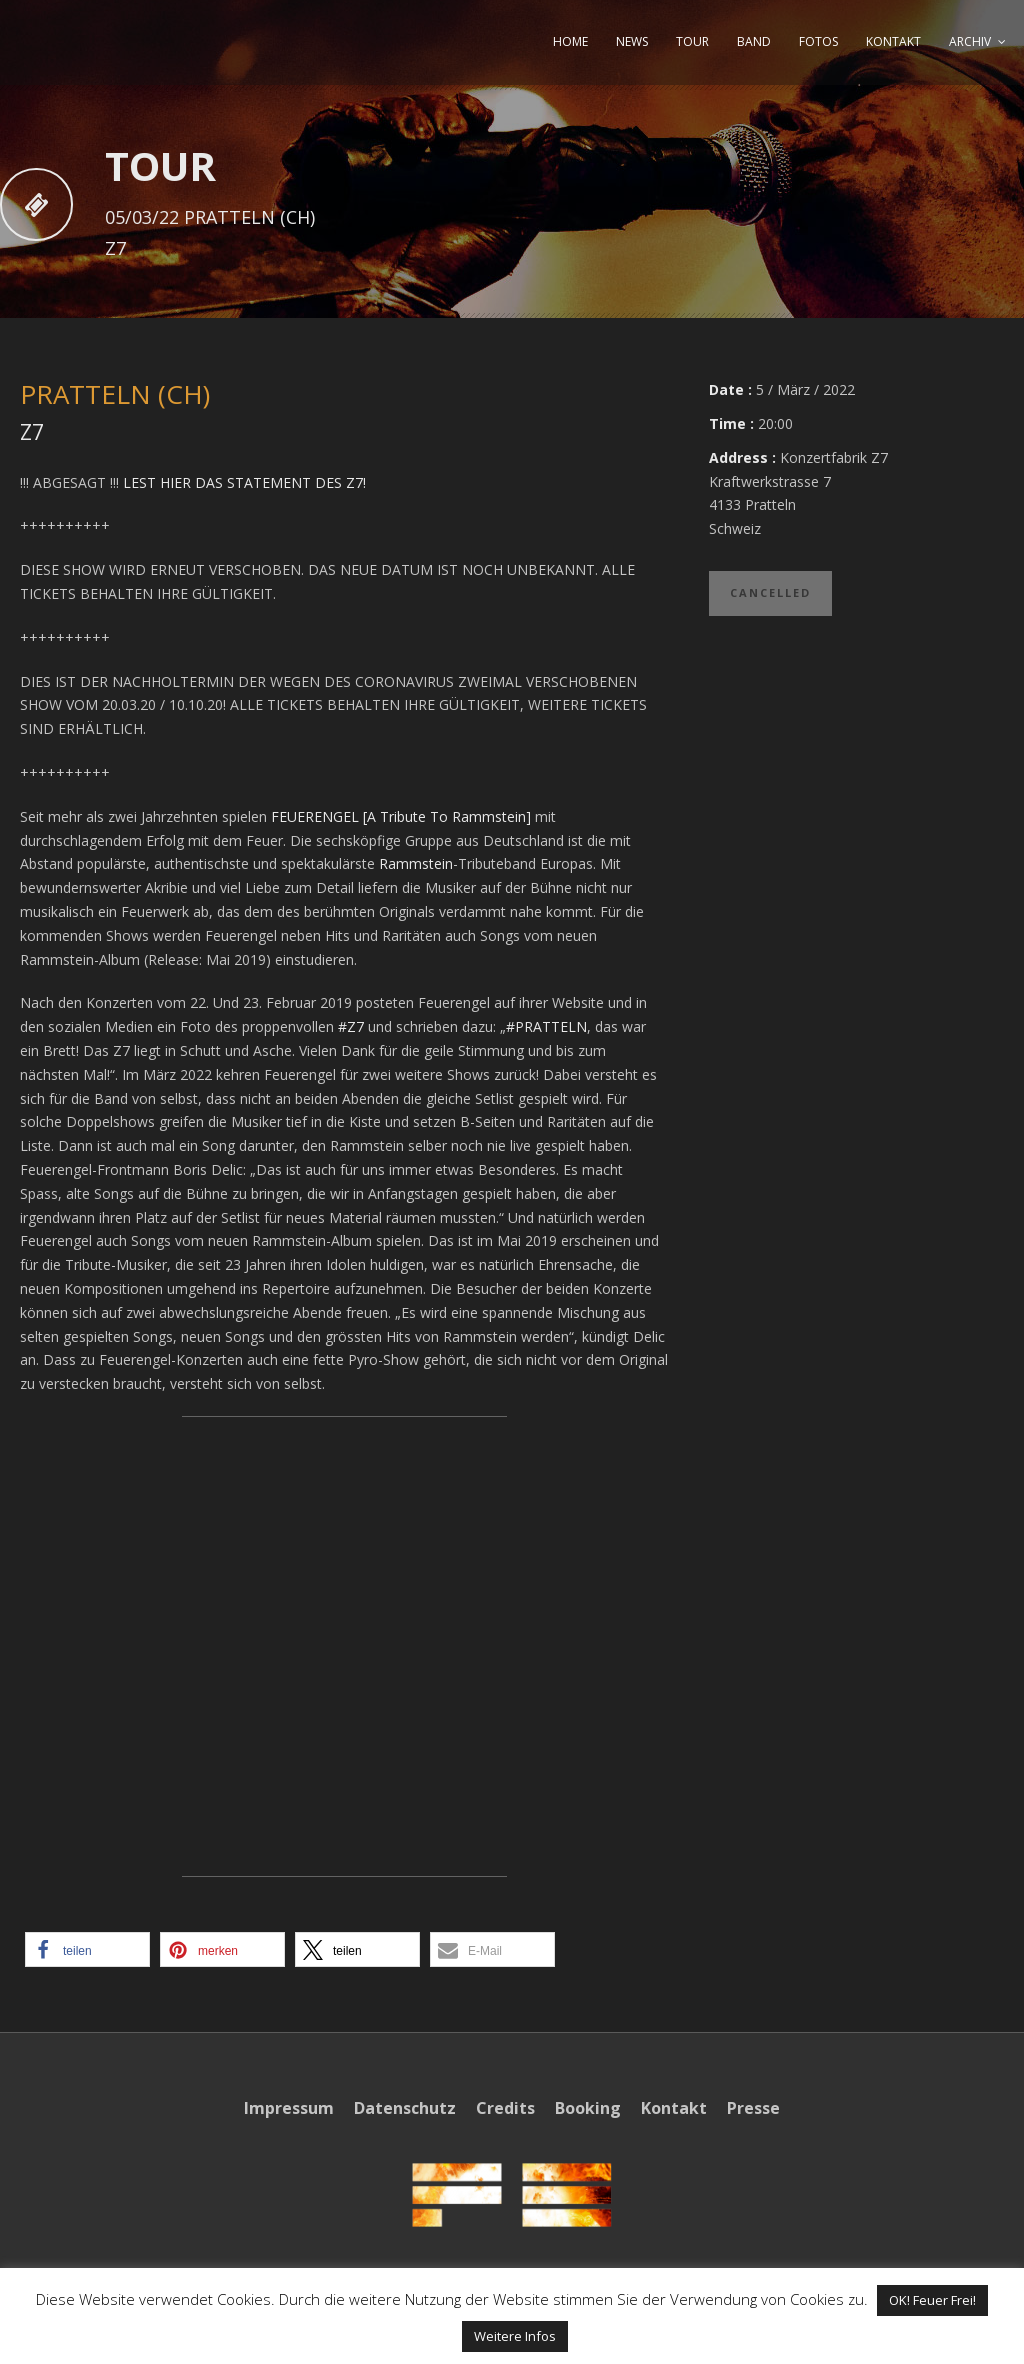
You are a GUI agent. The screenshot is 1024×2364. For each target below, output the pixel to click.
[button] (87, 1949)
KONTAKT (893, 41)
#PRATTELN (546, 1026)
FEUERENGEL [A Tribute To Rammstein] (401, 816)
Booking (588, 2108)
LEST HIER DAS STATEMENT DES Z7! (244, 482)
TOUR (692, 41)
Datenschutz (405, 2108)
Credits (505, 2108)
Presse (753, 2108)
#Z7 (351, 1026)
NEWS (632, 41)
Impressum (289, 2108)
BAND (754, 41)
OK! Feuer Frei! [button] (932, 2300)
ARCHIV (970, 41)
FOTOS (818, 41)
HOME (570, 41)
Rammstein (416, 863)
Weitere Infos (515, 2336)
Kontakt (674, 2108)
